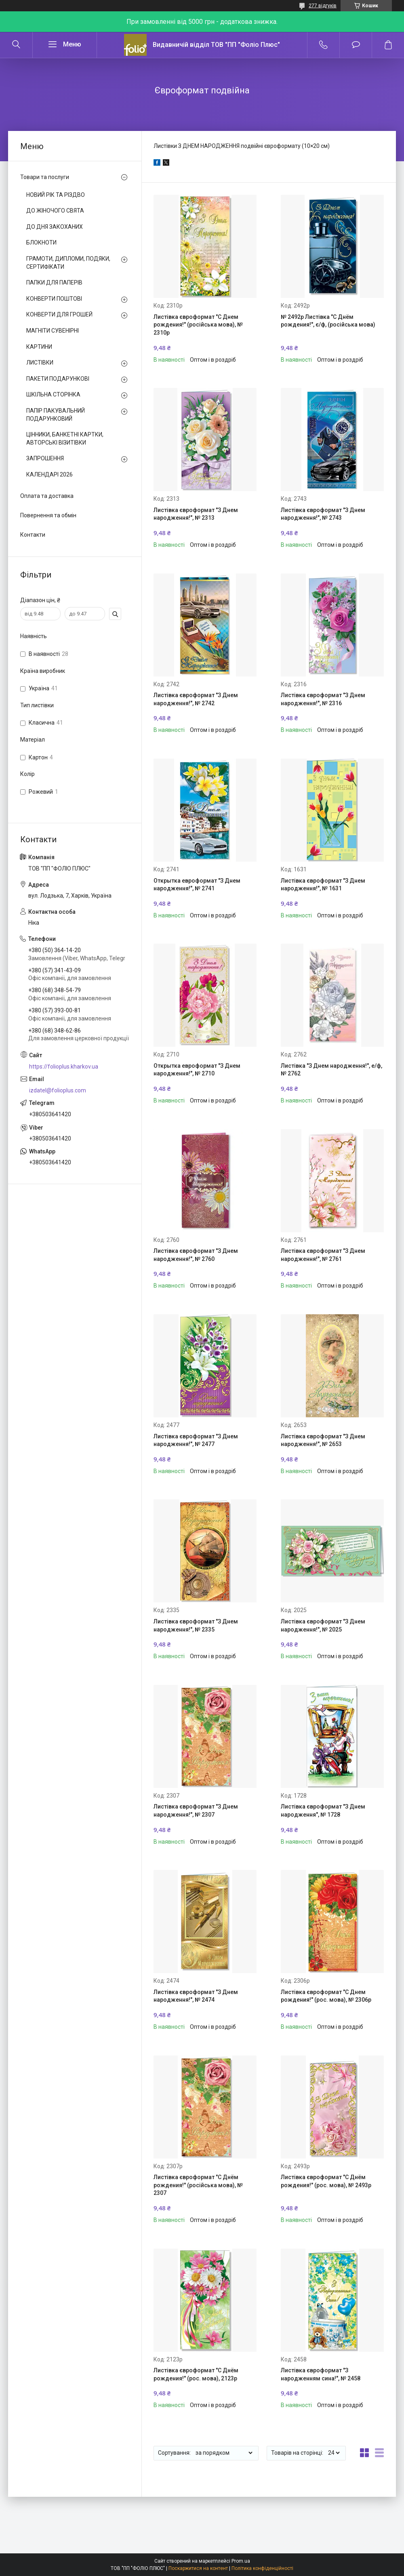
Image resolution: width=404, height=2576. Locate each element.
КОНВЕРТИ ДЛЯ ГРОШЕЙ (59, 314)
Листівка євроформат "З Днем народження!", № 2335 (196, 1625)
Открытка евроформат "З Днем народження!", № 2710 (197, 1069)
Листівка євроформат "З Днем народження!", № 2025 (323, 1625)
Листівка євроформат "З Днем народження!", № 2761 (323, 1255)
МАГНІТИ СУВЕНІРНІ (52, 330)
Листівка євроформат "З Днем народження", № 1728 (323, 1810)
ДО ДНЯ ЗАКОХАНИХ (54, 226)
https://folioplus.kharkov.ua (63, 1066)
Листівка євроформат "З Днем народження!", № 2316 (323, 699)
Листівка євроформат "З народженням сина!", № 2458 (320, 2374)
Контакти (32, 534)
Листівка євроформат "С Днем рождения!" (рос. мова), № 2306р (326, 1996)
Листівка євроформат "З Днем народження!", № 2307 (196, 1810)
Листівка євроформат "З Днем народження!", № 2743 (323, 514)
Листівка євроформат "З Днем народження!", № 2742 (196, 699)
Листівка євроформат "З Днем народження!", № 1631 (323, 884)
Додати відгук (356, 45)
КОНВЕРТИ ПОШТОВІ (54, 298)
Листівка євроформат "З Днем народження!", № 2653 (323, 1440)
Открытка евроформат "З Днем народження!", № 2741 (197, 884)
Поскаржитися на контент (198, 2568)
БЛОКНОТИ (41, 242)
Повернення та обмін (48, 515)
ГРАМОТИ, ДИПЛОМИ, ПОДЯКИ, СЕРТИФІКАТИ (68, 262)
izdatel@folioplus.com (57, 1090)
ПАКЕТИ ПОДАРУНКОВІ (57, 378)
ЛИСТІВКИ (39, 362)
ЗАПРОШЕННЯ (45, 458)
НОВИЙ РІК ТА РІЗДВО (55, 195)
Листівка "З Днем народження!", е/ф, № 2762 (331, 1069)
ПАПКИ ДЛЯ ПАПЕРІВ (54, 282)
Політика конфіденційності (262, 2568)
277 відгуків (323, 5)
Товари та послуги (44, 177)
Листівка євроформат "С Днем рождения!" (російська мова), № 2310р (198, 325)
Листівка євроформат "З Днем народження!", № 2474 (196, 1996)
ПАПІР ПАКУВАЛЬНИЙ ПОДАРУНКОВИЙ (55, 414)
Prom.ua (240, 2561)
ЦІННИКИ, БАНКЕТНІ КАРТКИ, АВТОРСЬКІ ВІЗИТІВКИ (64, 438)
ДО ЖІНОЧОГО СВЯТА (55, 210)
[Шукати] (16, 45)
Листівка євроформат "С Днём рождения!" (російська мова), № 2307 (198, 2185)
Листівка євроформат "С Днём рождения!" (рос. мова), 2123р (196, 2374)
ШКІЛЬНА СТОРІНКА (53, 394)
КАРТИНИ (39, 347)
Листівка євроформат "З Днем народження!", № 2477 (196, 1440)
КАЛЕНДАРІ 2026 (49, 474)
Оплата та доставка (47, 496)
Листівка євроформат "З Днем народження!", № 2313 (196, 514)
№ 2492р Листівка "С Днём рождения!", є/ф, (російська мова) (328, 321)
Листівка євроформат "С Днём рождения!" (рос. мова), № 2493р (326, 2181)
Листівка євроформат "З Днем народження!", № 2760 (196, 1255)
